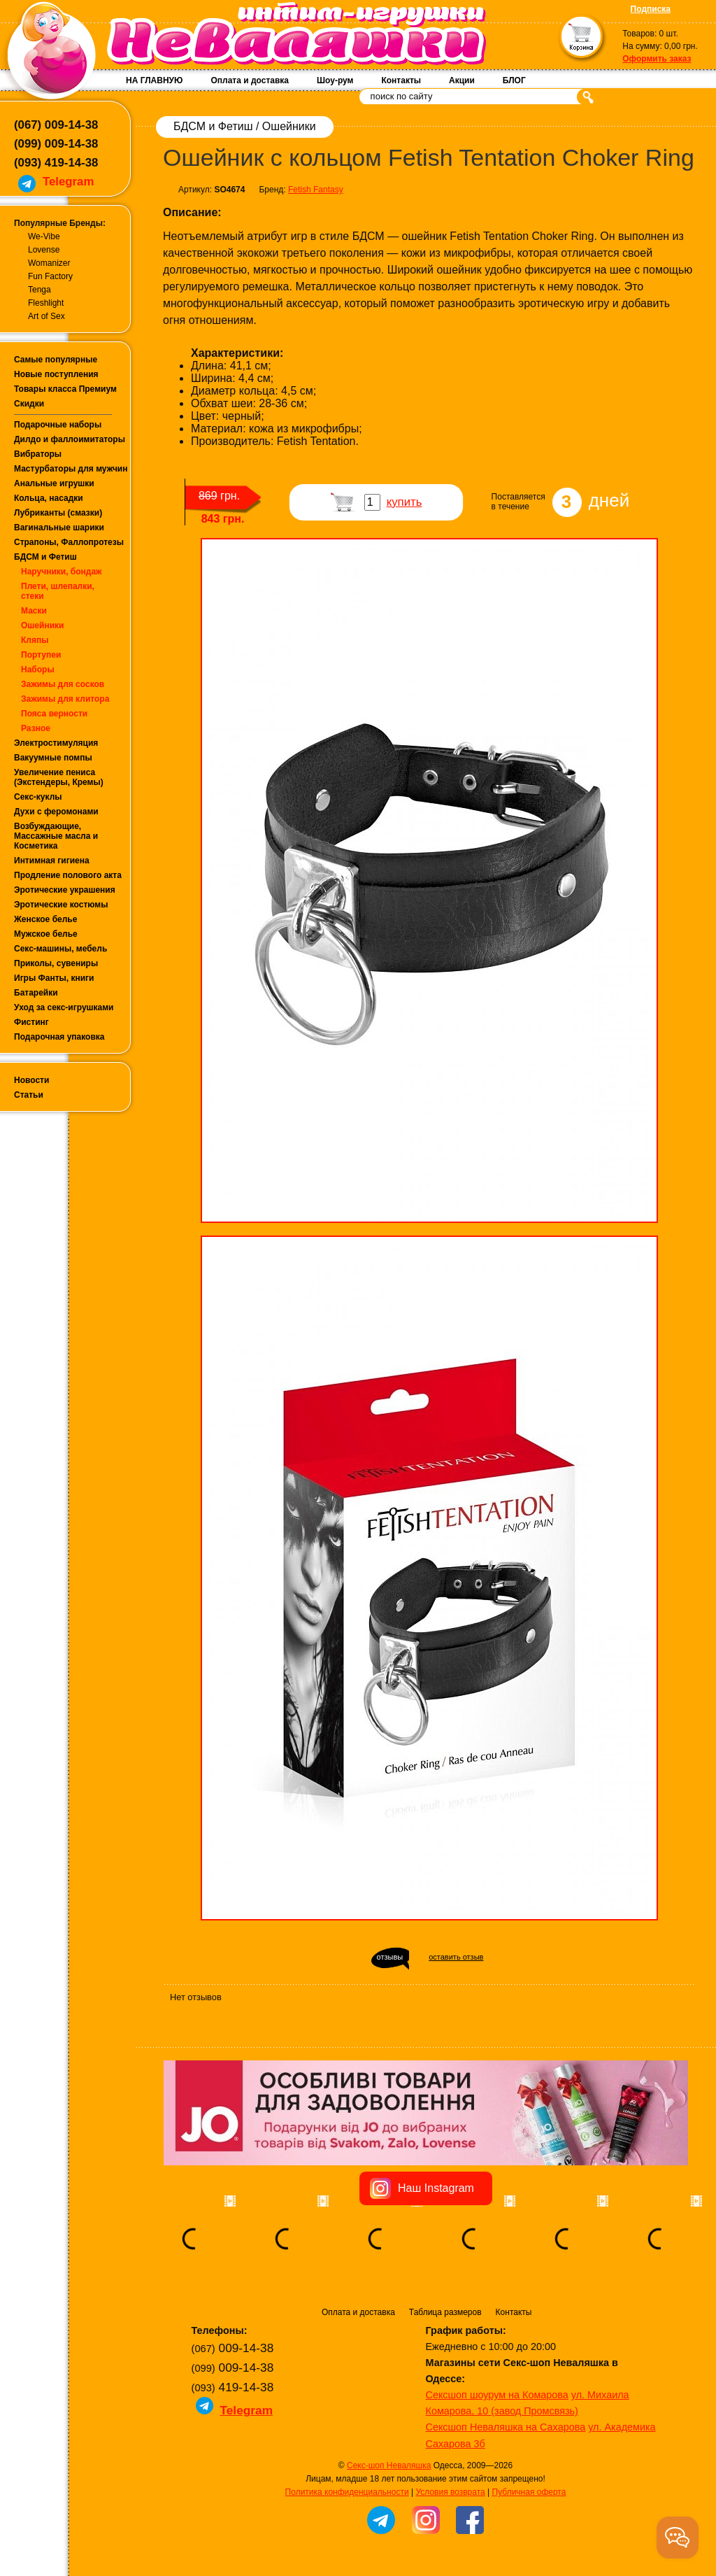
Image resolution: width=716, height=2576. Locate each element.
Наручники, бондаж (61, 571)
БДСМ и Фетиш (45, 557)
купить (404, 502)
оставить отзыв (456, 1957)
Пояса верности (54, 714)
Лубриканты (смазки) (58, 513)
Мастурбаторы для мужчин (70, 469)
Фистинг (31, 1022)
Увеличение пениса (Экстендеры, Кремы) (58, 777)
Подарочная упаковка (59, 1037)
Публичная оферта (529, 2492)
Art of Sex (46, 316)
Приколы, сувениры (56, 963)
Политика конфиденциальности (347, 2492)
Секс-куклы (38, 797)
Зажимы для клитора (65, 699)
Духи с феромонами (56, 811)
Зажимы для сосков (62, 684)
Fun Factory (50, 276)
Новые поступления (56, 374)
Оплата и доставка (249, 80)
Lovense (43, 250)
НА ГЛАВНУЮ (154, 80)
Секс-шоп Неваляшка (389, 2465)
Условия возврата (450, 2492)
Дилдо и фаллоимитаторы (69, 439)
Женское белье (45, 919)
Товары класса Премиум (65, 389)
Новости (31, 1080)
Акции (462, 80)
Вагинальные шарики (59, 527)
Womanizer (49, 263)
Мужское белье (46, 934)
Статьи (28, 1095)
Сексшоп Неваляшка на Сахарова (506, 2427)
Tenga (39, 290)
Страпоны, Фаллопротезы (69, 542)
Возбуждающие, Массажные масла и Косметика (56, 836)
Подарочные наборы (57, 425)
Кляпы (34, 640)
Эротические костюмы (61, 905)
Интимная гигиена (52, 860)
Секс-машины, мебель (60, 949)
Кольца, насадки (48, 498)
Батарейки (36, 993)
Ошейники (42, 625)
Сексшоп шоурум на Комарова (497, 2394)
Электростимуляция (56, 743)
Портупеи (41, 655)
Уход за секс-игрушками (64, 1007)
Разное (35, 728)
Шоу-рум (335, 80)
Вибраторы (38, 454)
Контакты (401, 80)
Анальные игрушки (54, 483)
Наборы (38, 669)
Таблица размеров (445, 2312)
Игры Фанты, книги (54, 978)
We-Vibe (44, 236)
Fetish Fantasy (315, 189)
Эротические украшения (64, 890)
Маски (34, 611)
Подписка (651, 9)
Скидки (29, 404)
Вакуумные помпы (53, 758)
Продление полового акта (68, 875)
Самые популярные (55, 360)
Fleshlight (46, 303)
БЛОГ (514, 80)
